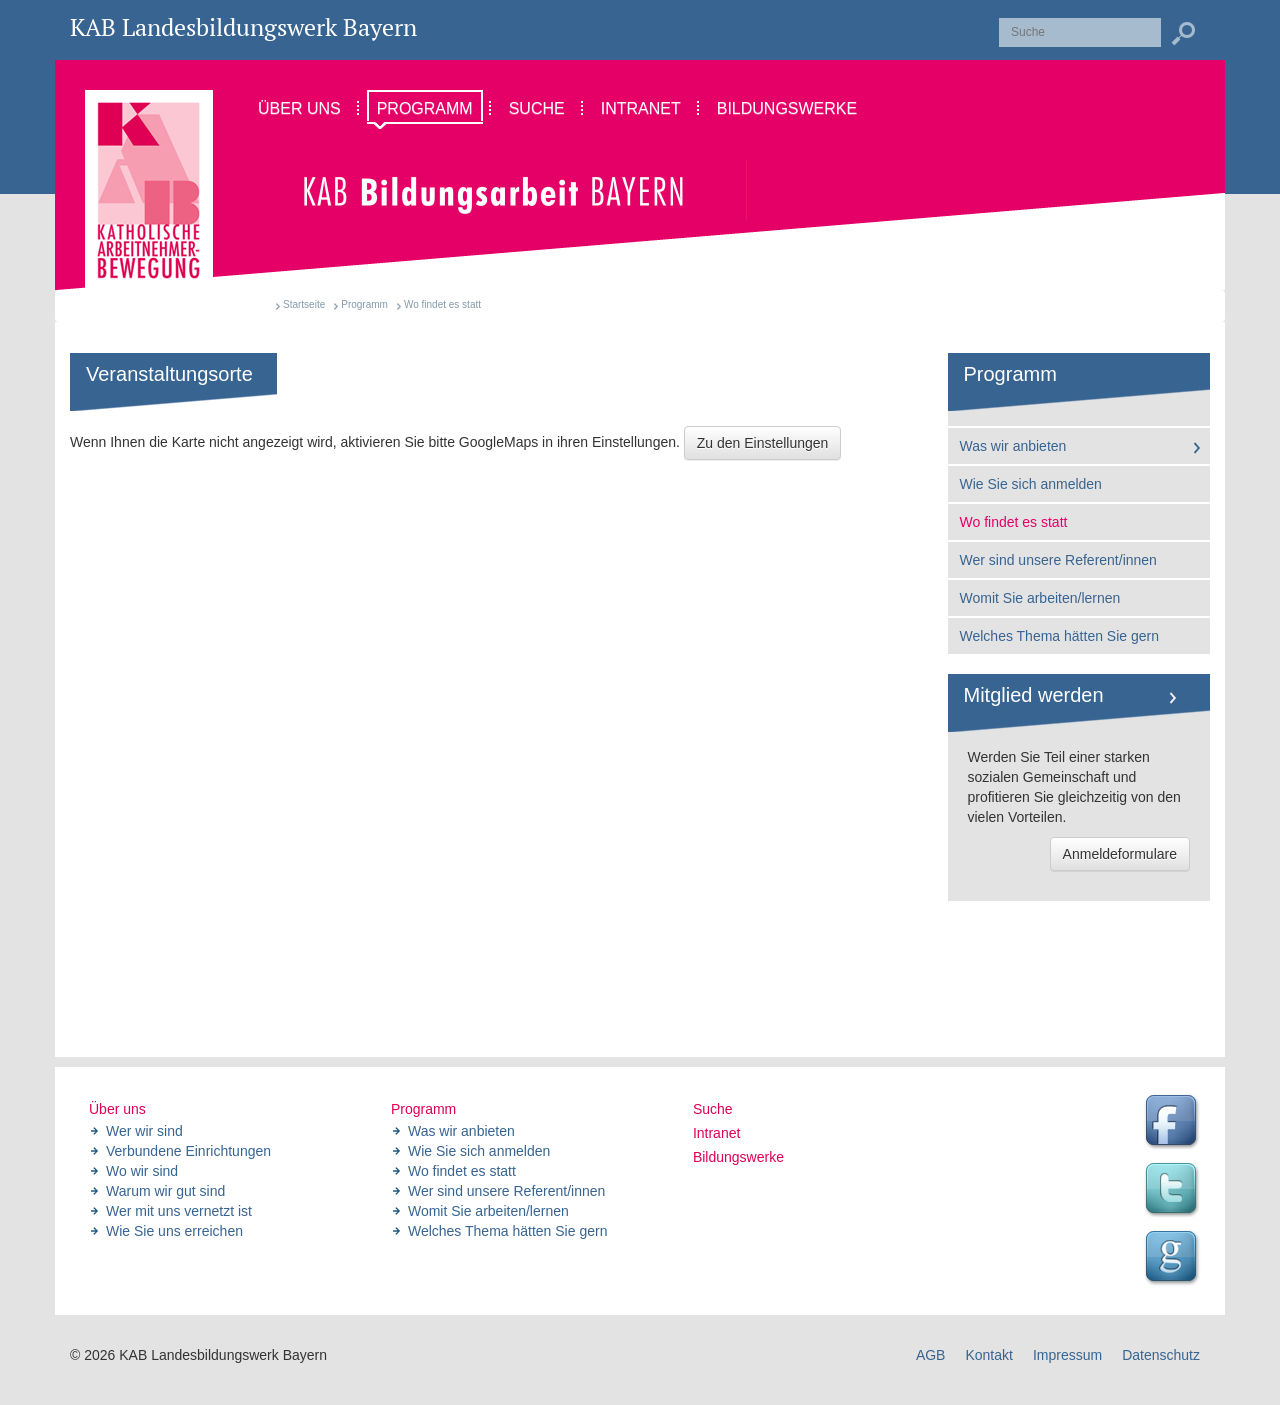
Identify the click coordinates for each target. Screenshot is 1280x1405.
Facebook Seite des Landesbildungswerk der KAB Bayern (1174, 1123)
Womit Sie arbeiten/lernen (1040, 598)
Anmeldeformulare (1120, 854)
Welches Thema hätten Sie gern (1060, 636)
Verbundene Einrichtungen (188, 1151)
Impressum (1067, 1355)
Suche (713, 1109)
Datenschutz (1161, 1355)
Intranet (716, 1133)
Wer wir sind (144, 1131)
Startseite (304, 304)
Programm (364, 304)
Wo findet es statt (1014, 522)
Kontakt (988, 1355)
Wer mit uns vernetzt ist (179, 1211)
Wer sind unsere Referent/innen (1058, 560)
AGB (931, 1355)
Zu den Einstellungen (763, 443)
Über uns (117, 1109)
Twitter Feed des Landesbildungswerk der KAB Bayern (1174, 1191)
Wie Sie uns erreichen (174, 1231)
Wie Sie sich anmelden (1031, 484)
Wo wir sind (142, 1171)
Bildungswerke (738, 1157)
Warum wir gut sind (165, 1191)
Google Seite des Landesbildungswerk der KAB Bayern (1174, 1259)
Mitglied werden (1034, 695)
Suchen (1183, 34)
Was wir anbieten (1013, 446)
